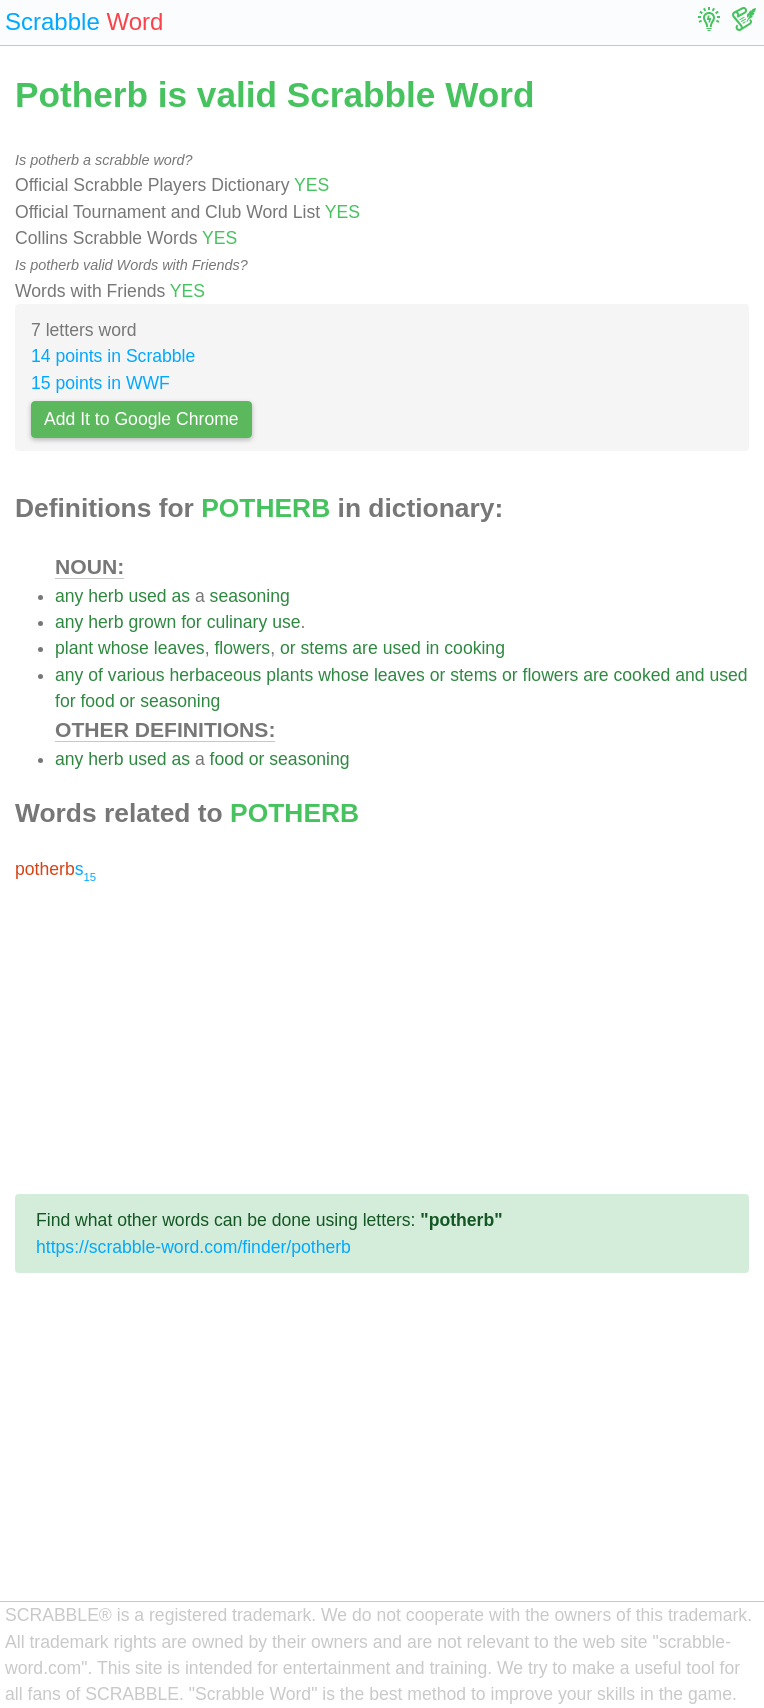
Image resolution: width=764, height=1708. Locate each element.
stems (324, 648)
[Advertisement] (382, 1038)
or (288, 648)
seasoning (250, 596)
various (136, 675)
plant (74, 648)
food (97, 701)
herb (105, 596)
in (433, 648)
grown (152, 622)
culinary (237, 622)
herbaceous (215, 675)
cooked (642, 675)
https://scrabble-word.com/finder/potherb (193, 1247)
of (95, 675)
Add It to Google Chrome (141, 419)
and (689, 675)
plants (289, 675)
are (364, 648)
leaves (179, 648)
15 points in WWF (100, 383)
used (147, 596)
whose (123, 648)
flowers (242, 648)
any (69, 596)
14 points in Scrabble (113, 356)
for (191, 622)
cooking (474, 648)
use (286, 622)
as (180, 596)
